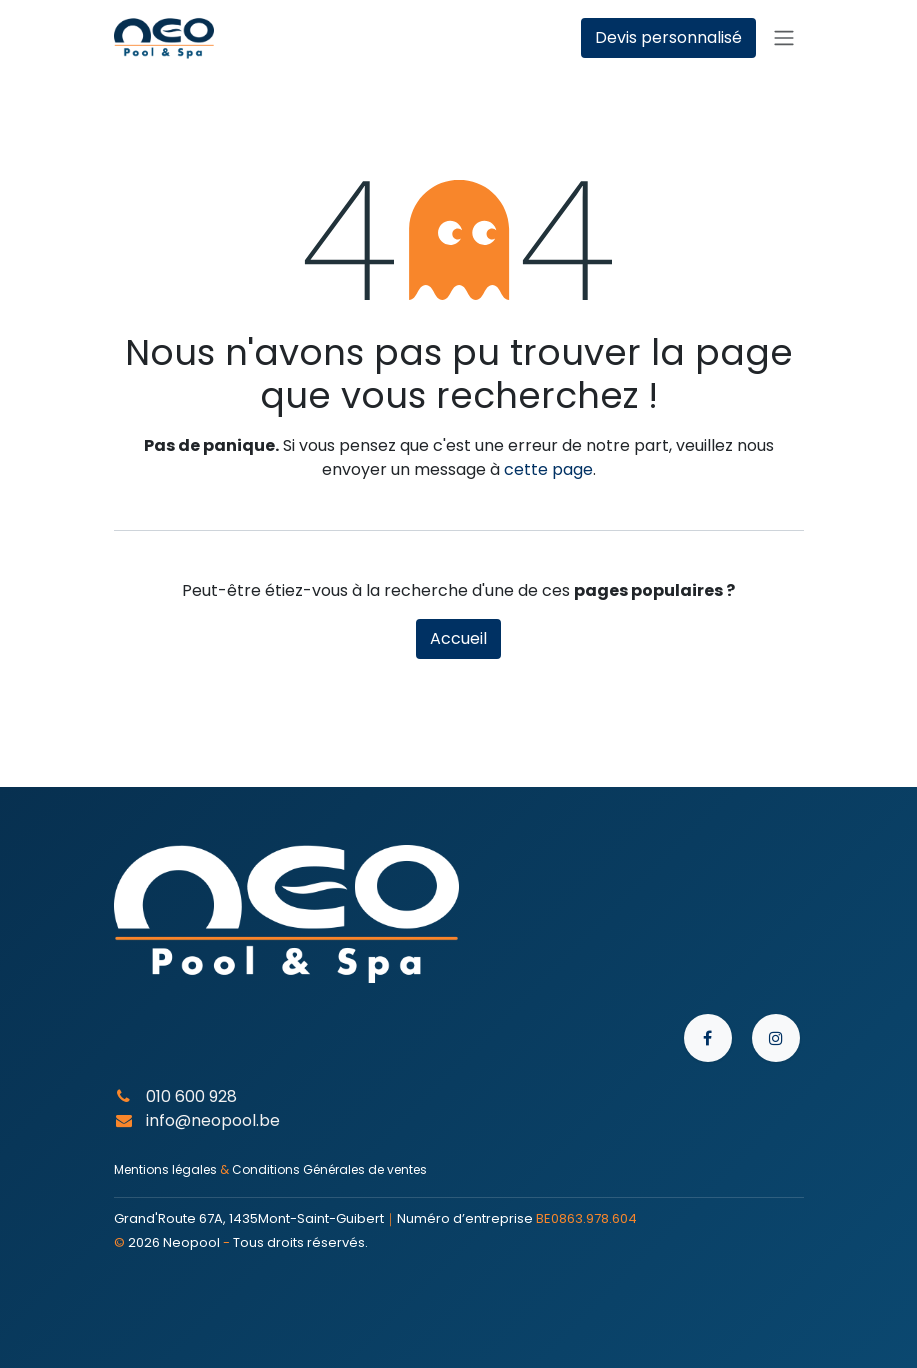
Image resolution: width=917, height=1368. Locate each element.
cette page (548, 469)
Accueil (458, 638)
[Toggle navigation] (784, 38)
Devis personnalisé (668, 37)
